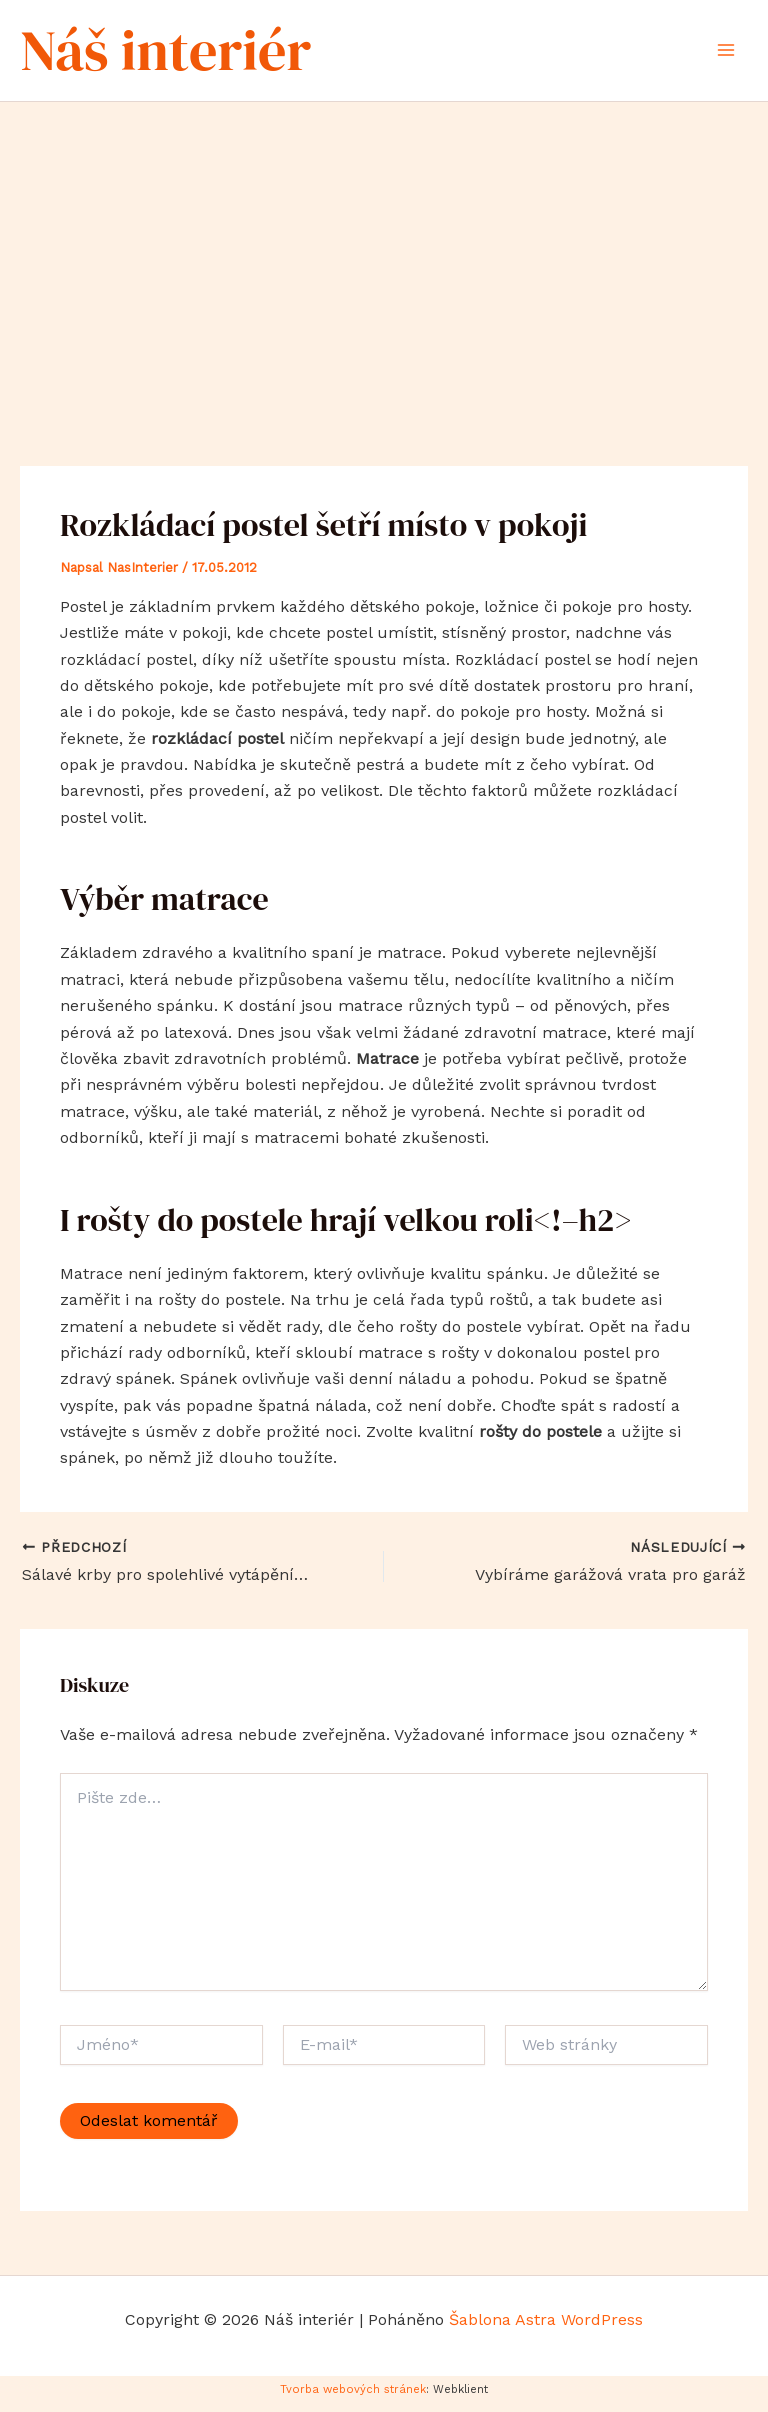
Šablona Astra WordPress (546, 2328)
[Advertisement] (384, 260)
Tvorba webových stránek (353, 2397)
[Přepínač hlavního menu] (726, 54)
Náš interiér (186, 53)
